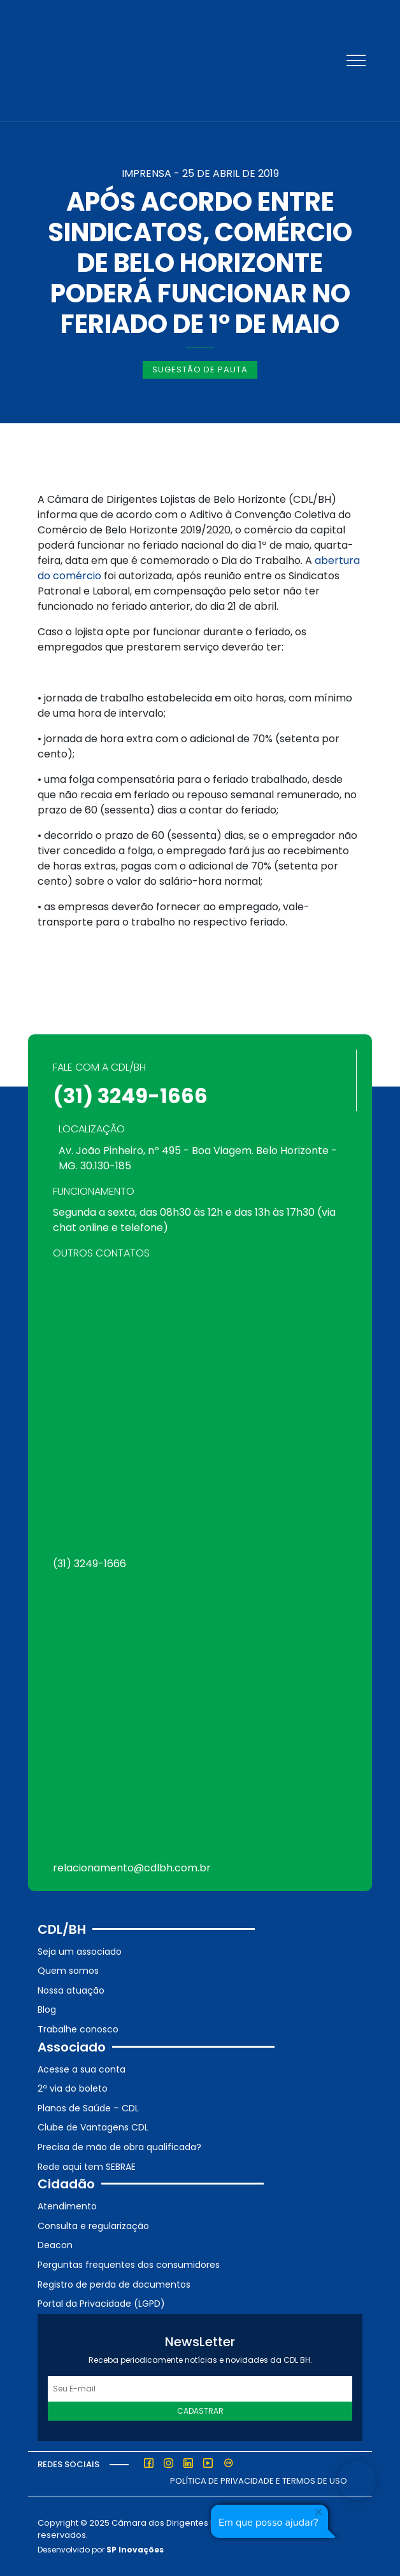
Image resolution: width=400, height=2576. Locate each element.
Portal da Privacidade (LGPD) (101, 2303)
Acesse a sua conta (81, 2069)
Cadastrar (200, 2410)
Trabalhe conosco (78, 2029)
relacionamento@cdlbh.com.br (132, 1868)
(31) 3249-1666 (130, 1095)
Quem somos (68, 1970)
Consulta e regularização (93, 2226)
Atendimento (67, 2206)
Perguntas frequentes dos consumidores (129, 2264)
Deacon (55, 2245)
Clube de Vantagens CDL (93, 2127)
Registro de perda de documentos (114, 2284)
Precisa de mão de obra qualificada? (119, 2147)
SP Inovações (135, 2549)
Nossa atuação (71, 1990)
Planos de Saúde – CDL (88, 2108)
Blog (47, 2009)
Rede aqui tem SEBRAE (87, 2166)
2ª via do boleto (73, 2088)
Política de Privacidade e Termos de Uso (258, 2481)
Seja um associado (80, 1951)
